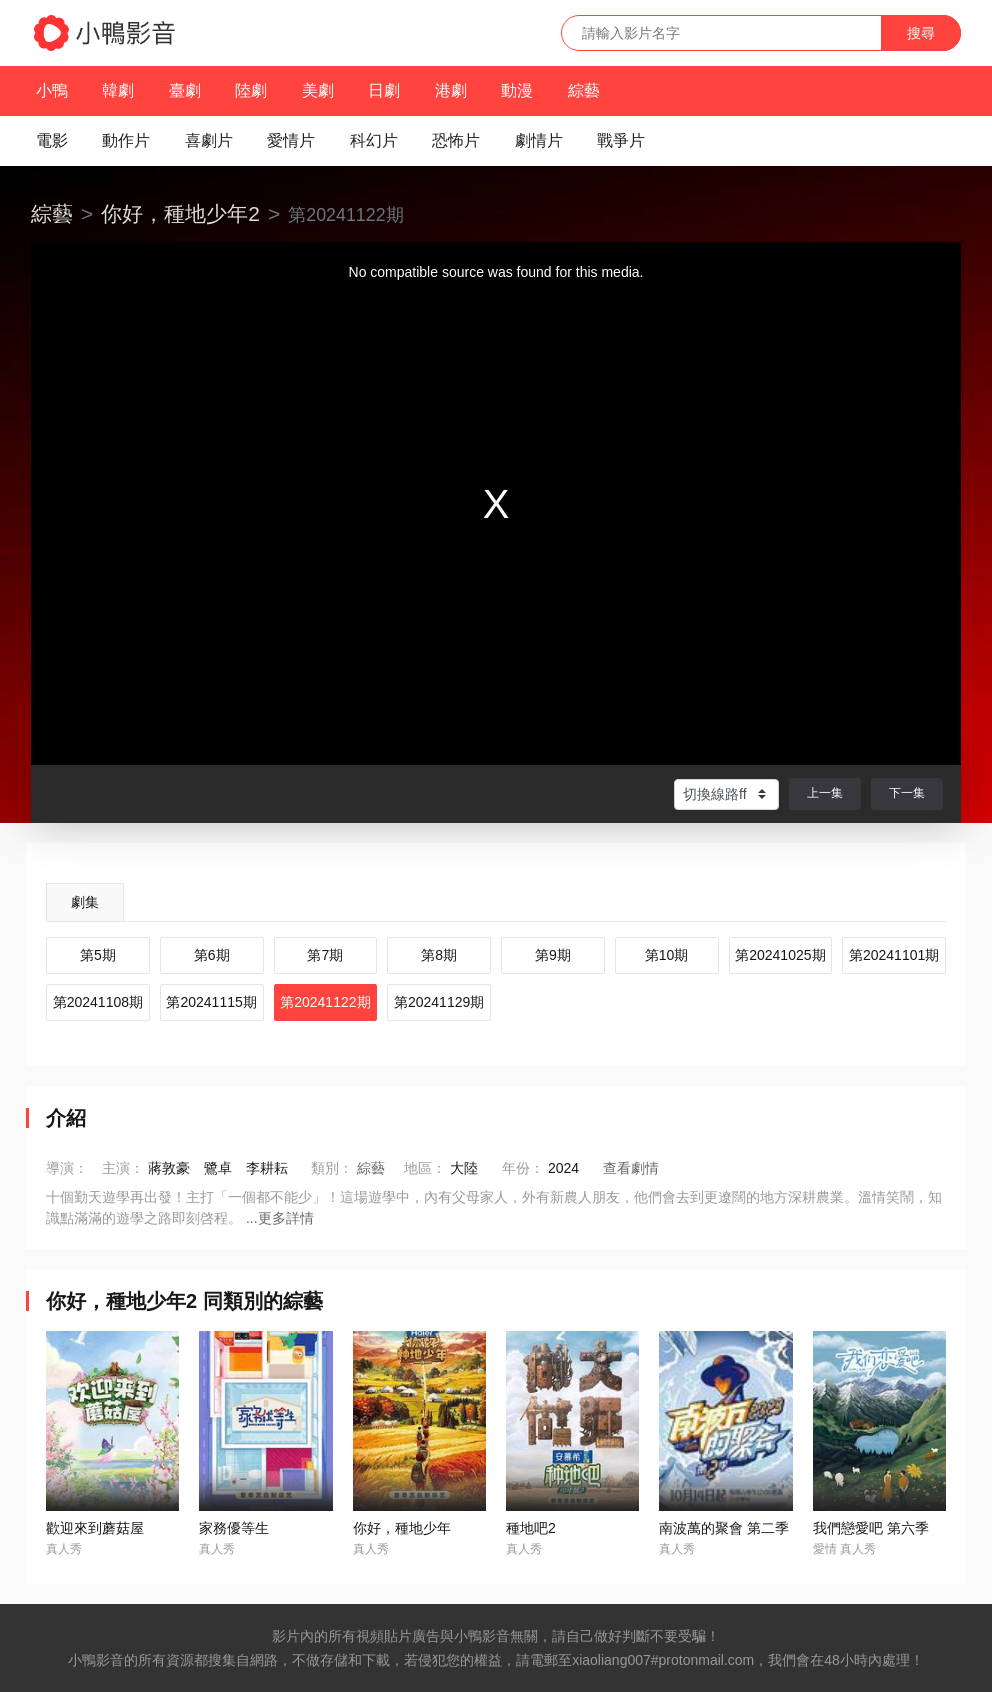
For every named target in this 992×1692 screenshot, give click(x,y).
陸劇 (251, 90)
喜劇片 (209, 140)
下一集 (907, 793)
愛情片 (291, 140)
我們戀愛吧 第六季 (871, 1528)
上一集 (825, 793)
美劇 (318, 90)
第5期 (98, 955)
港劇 (451, 90)
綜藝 (584, 90)
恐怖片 (456, 140)
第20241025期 (780, 955)
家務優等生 (234, 1528)
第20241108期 (98, 1002)
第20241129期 (439, 1002)
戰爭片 (621, 140)
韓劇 (118, 90)
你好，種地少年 (402, 1528)
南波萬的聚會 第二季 (724, 1528)
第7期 (325, 955)
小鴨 (52, 90)
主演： (123, 1168)
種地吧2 (531, 1528)
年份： (523, 1168)
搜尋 (921, 33)
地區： (425, 1168)
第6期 (212, 955)
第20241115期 (211, 1002)
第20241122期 (325, 1002)
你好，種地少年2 (180, 213)
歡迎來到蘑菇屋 (95, 1528)
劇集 (85, 902)
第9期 (553, 955)
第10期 (667, 955)
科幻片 (374, 140)
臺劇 (185, 90)
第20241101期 (894, 955)
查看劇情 (631, 1168)
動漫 (517, 90)
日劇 (384, 90)
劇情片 (539, 140)
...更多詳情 (280, 1218)
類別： (332, 1168)
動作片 (126, 140)
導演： (67, 1168)
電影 (52, 140)
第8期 (439, 955)
